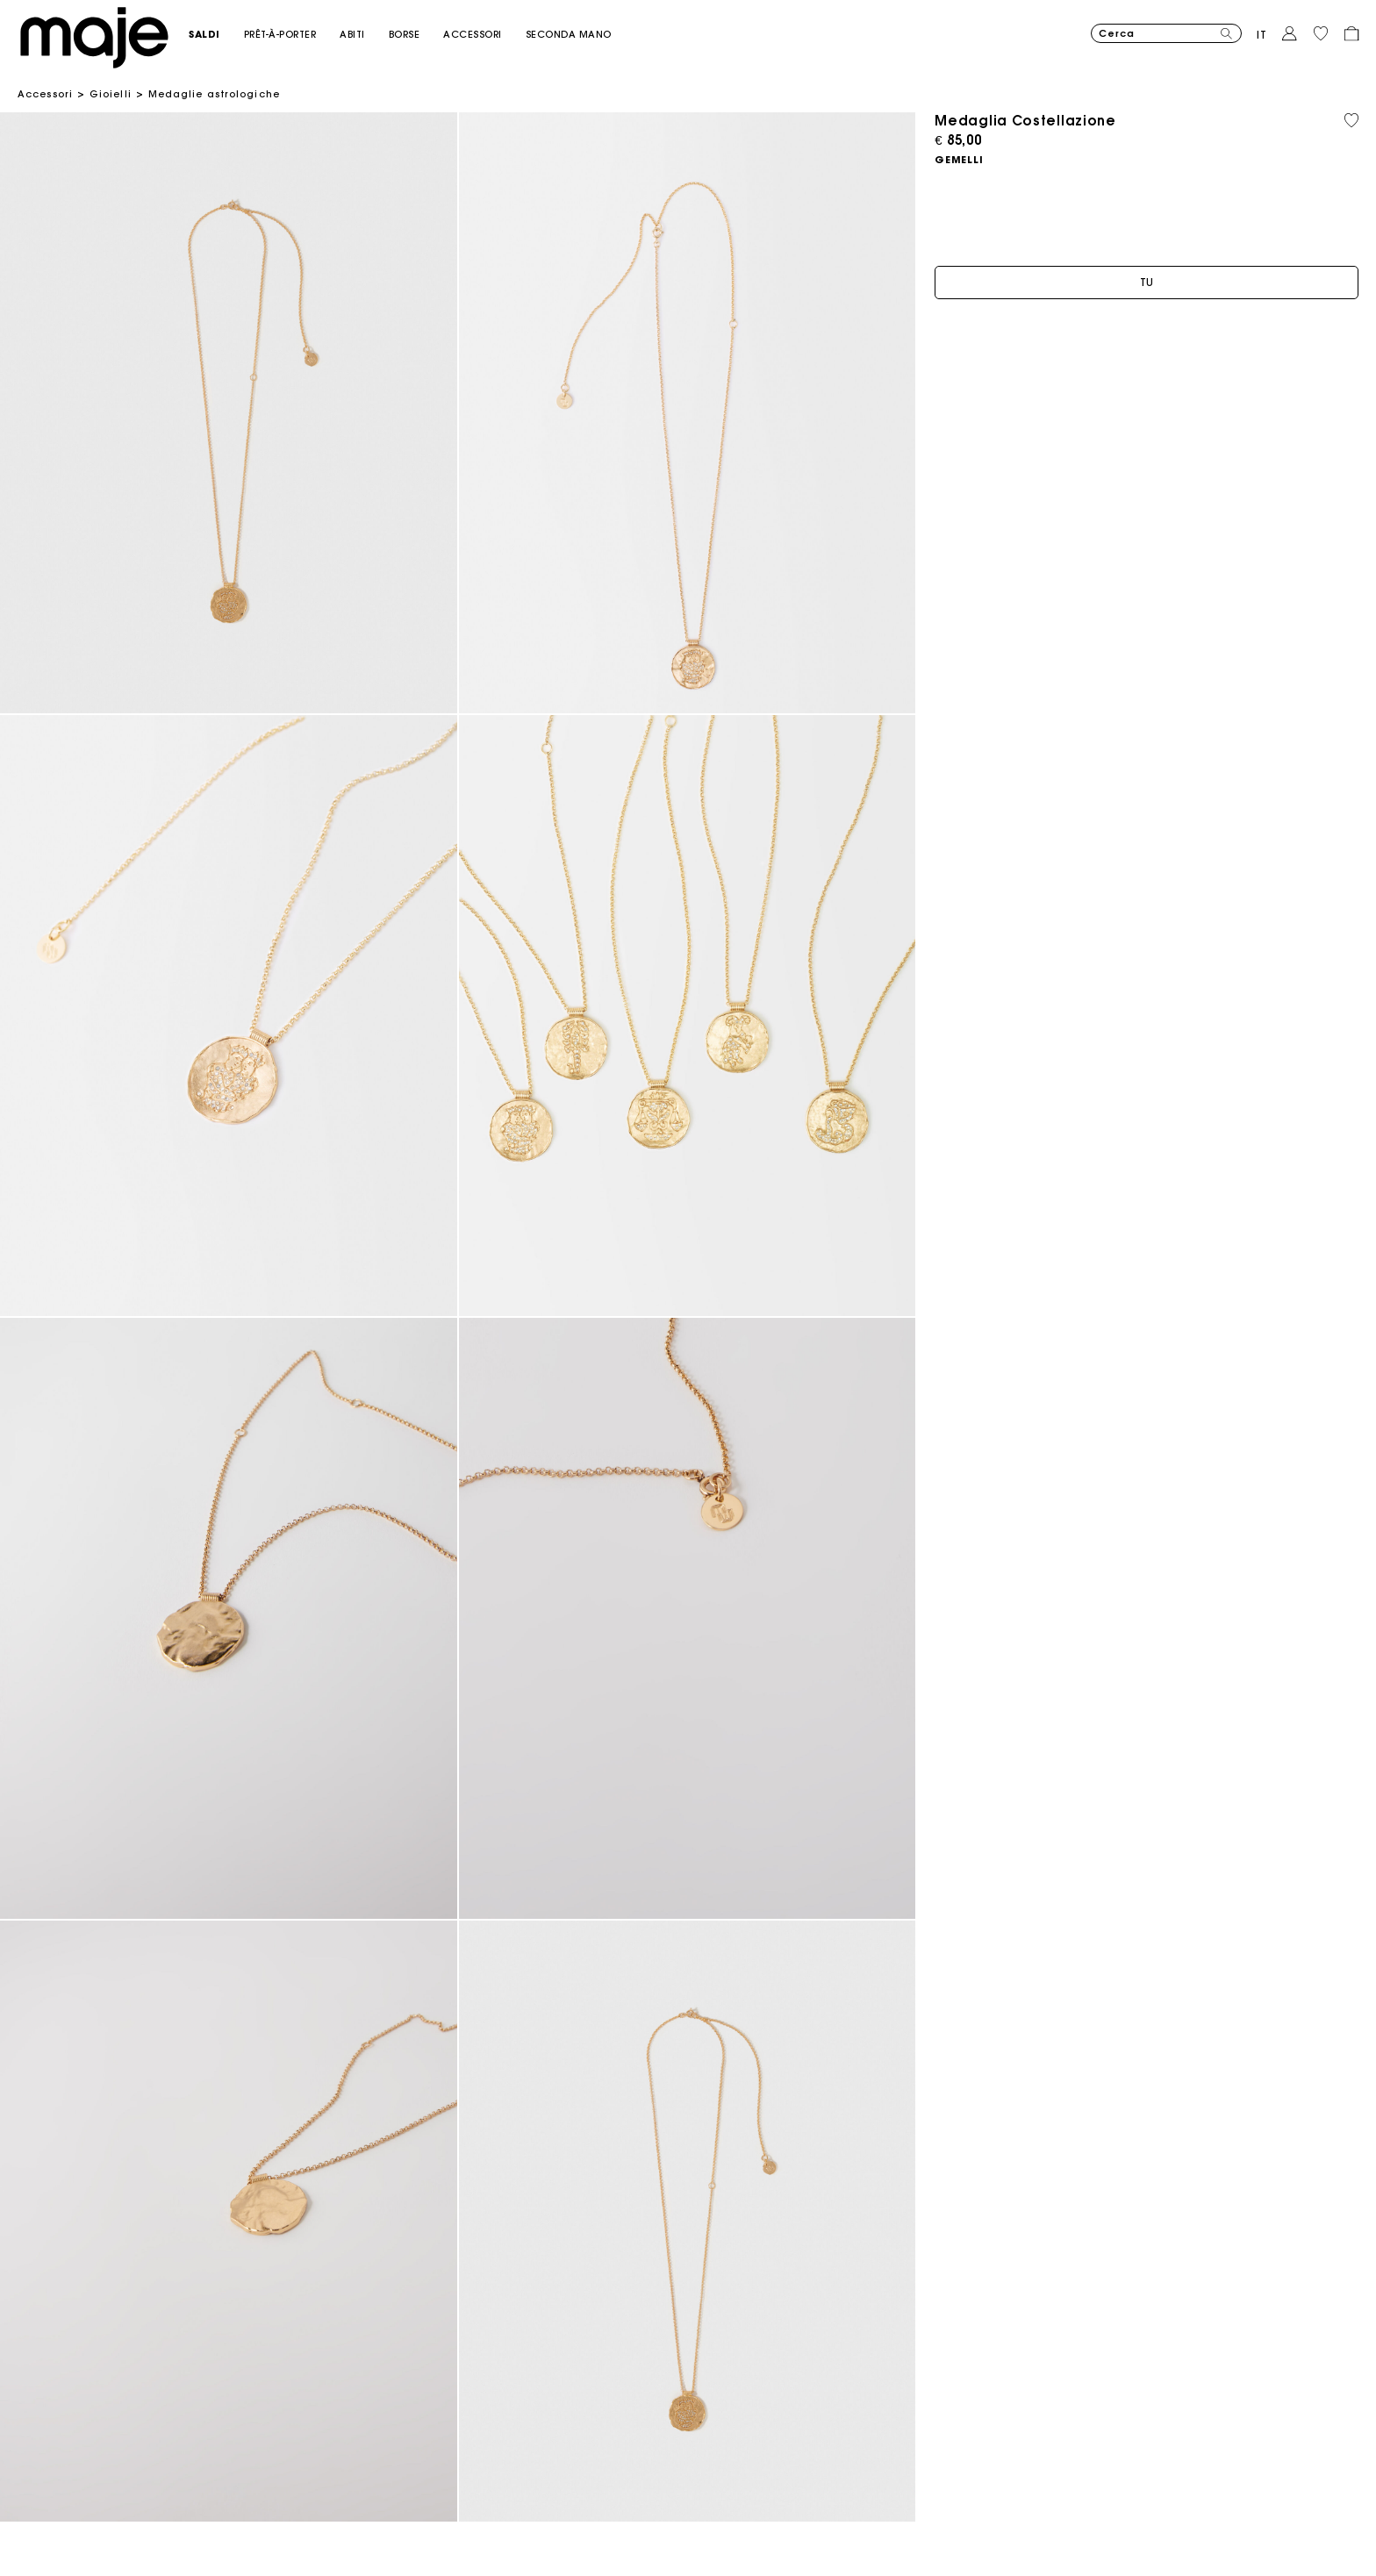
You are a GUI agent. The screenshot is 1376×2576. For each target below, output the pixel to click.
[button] (216, 34)
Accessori (45, 94)
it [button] (1262, 34)
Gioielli (111, 94)
